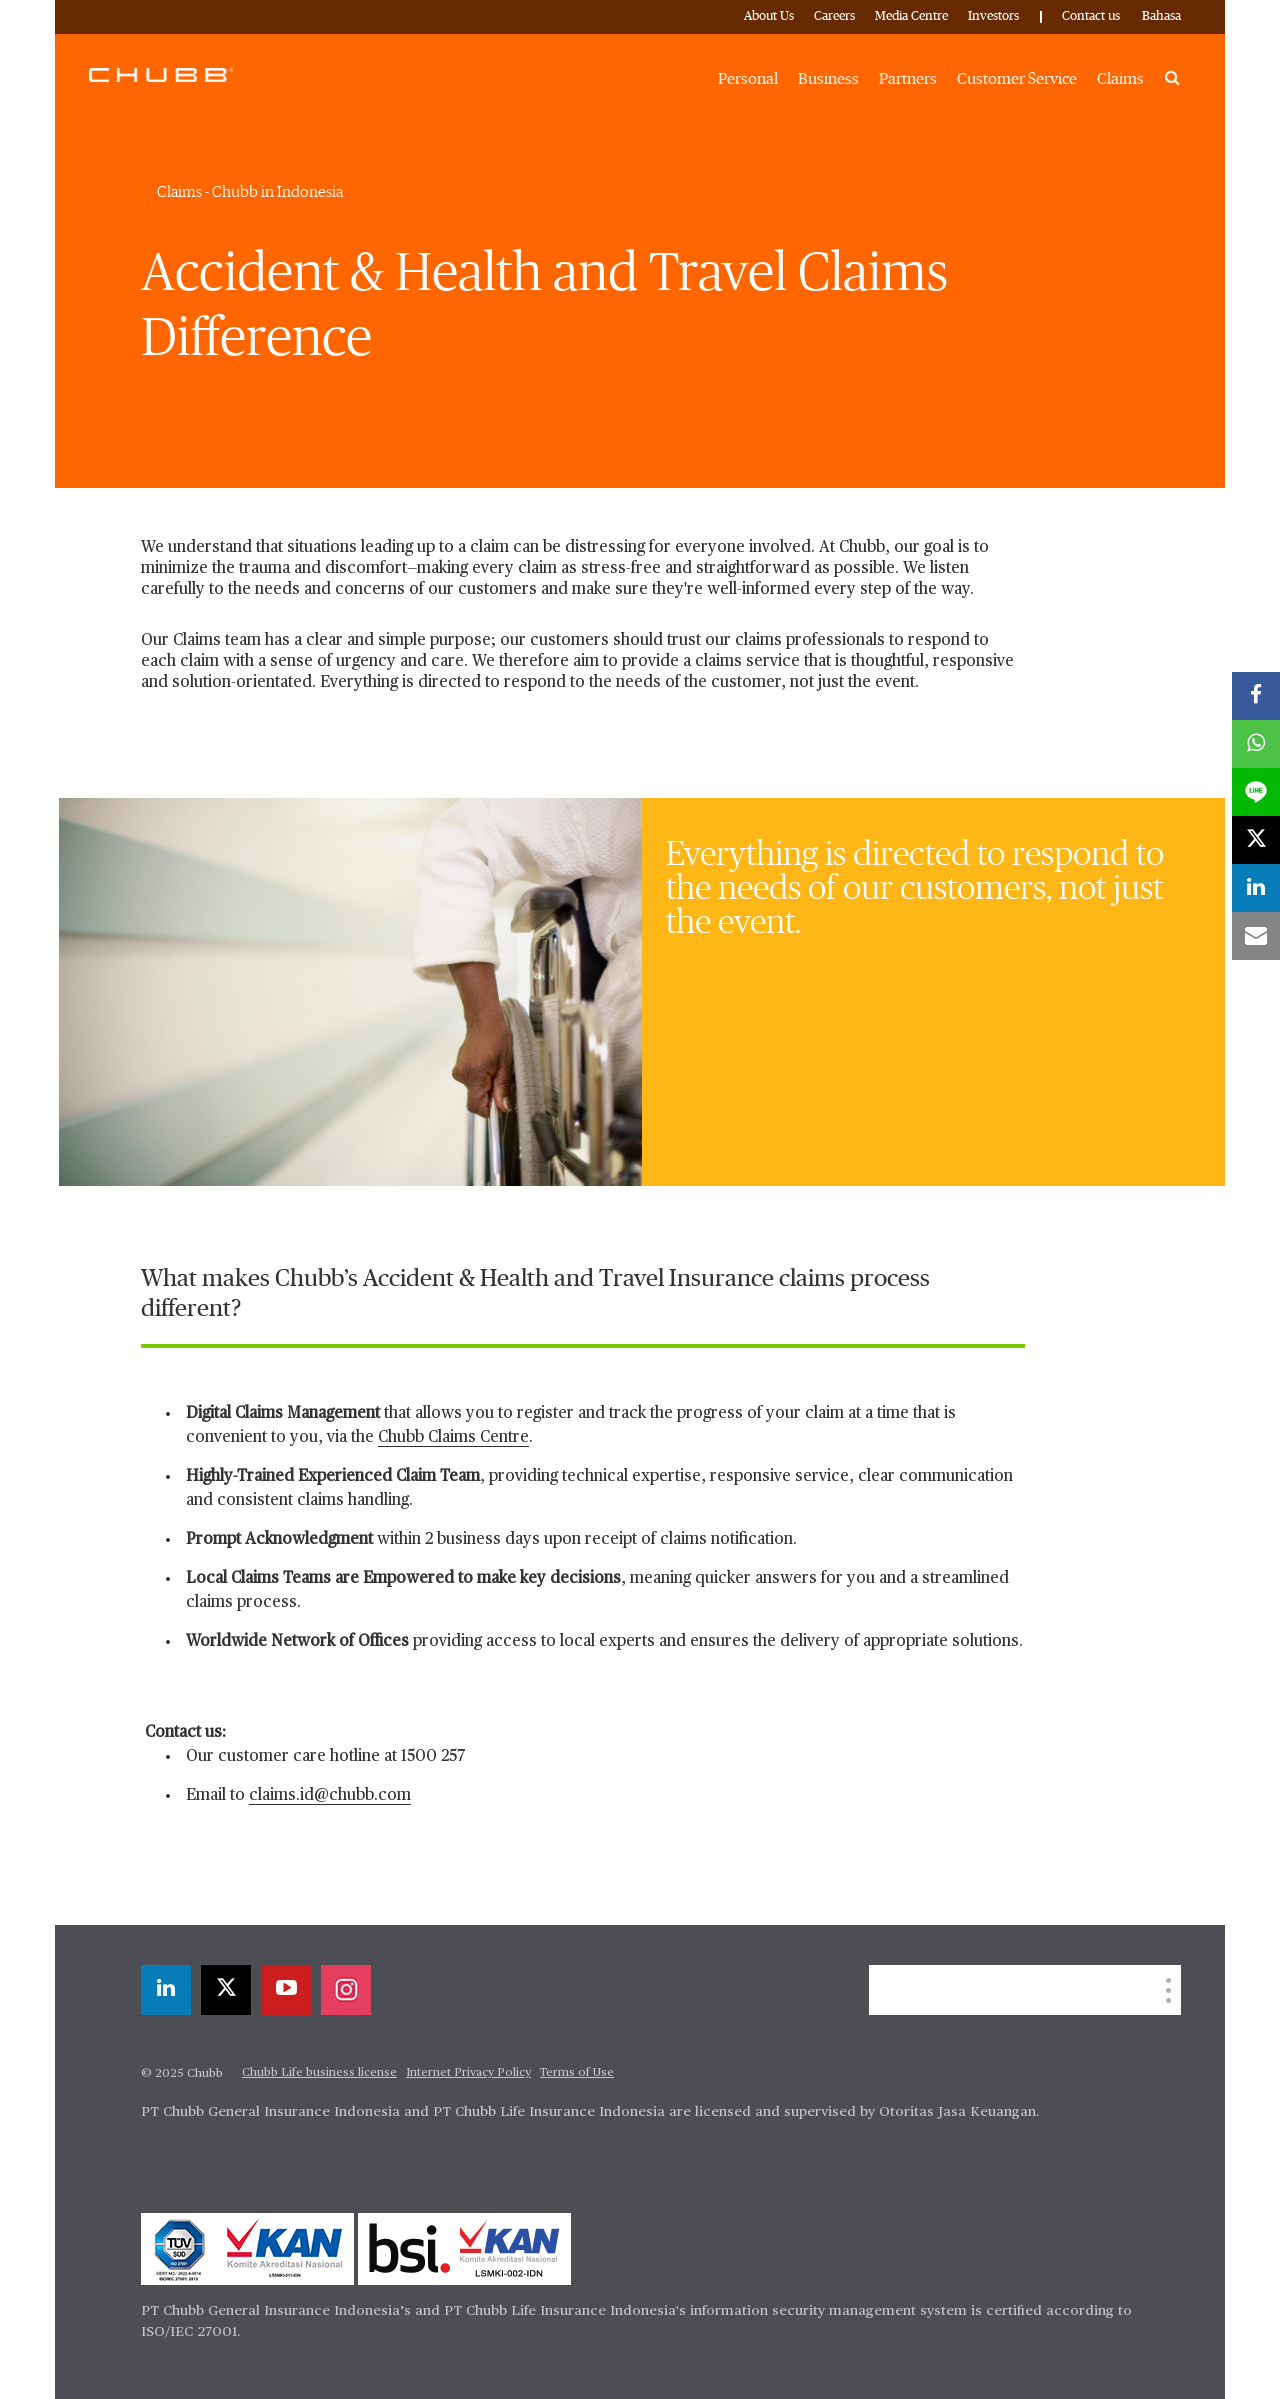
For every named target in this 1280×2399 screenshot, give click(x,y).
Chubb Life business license (319, 2073)
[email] (1256, 936)
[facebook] (1256, 696)
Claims (1120, 79)
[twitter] (226, 1990)
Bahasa (1161, 16)
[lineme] (1256, 792)
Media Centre (911, 16)
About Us (769, 16)
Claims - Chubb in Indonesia (250, 192)
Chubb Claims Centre (453, 1438)
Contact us (1091, 16)
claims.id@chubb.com (330, 1796)
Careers (834, 16)
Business (828, 79)
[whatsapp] (1256, 744)
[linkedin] (166, 1990)
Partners (908, 79)
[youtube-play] (286, 1990)
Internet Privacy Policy (468, 2073)
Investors (993, 16)
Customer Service (1017, 79)
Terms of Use (577, 2073)
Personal (748, 79)
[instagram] (346, 1990)
